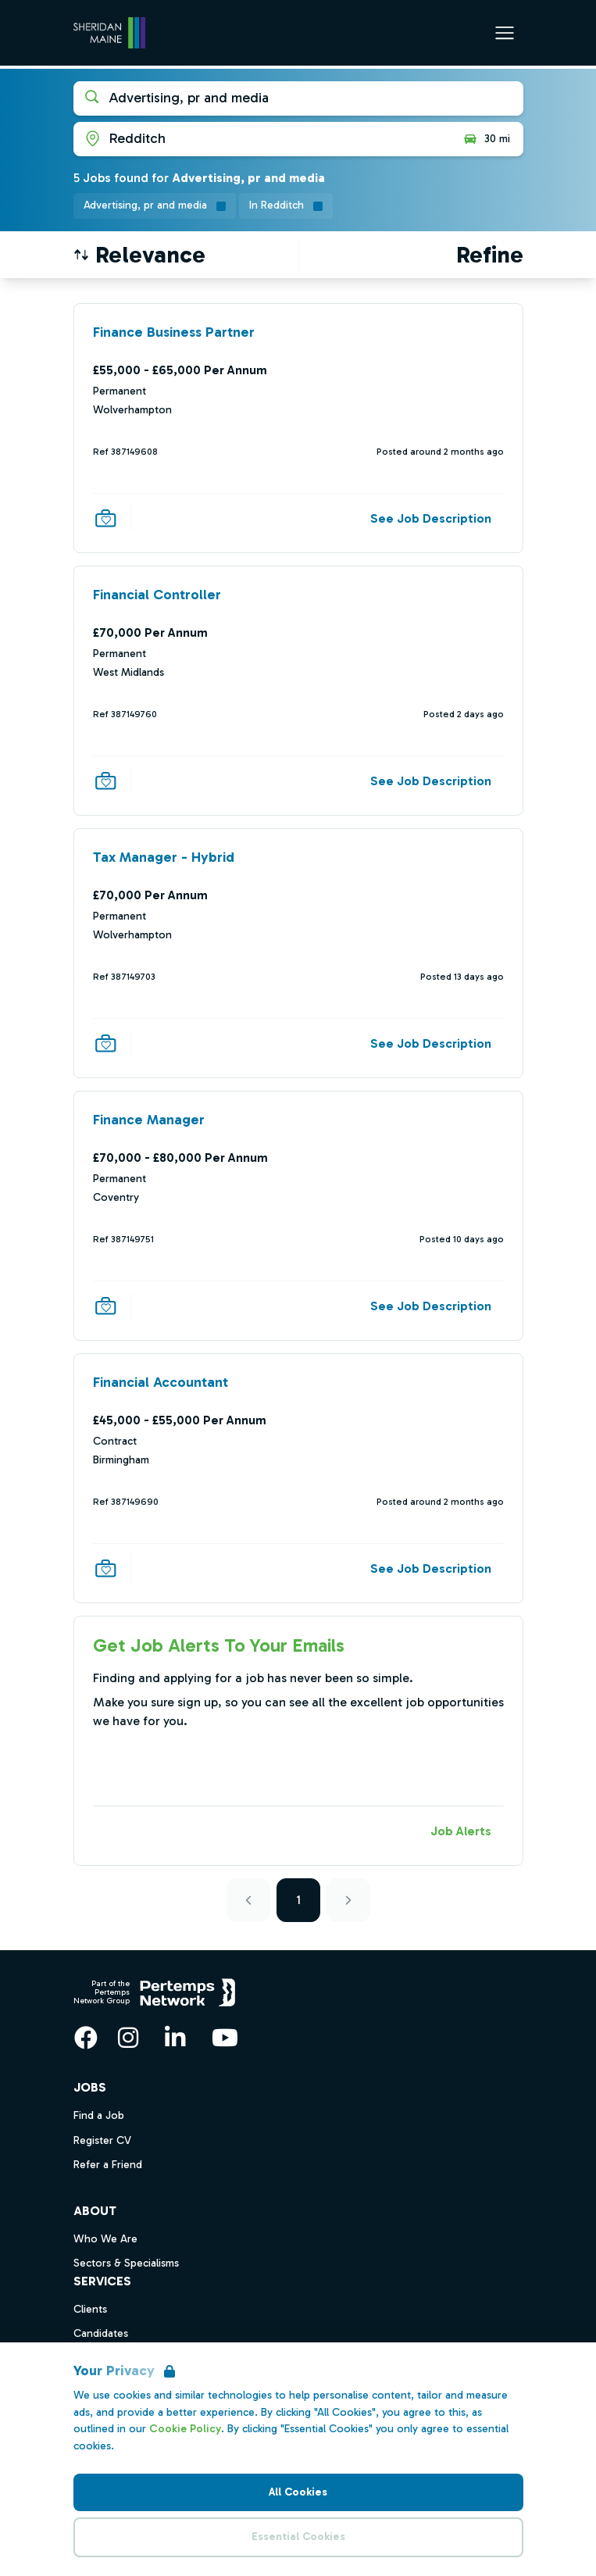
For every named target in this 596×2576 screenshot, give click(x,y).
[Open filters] (489, 255)
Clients (90, 2309)
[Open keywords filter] (298, 98)
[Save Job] (105, 518)
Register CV (102, 2140)
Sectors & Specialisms (126, 2263)
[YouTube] (225, 2037)
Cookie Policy (185, 2428)
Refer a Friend (107, 2164)
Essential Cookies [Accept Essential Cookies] (298, 2536)
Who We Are (105, 2239)
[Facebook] (86, 2037)
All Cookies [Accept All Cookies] (298, 2492)
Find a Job (98, 2115)
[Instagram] (128, 2037)
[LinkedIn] (175, 2037)
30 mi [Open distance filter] (486, 139)
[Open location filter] (262, 139)
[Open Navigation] (504, 33)
